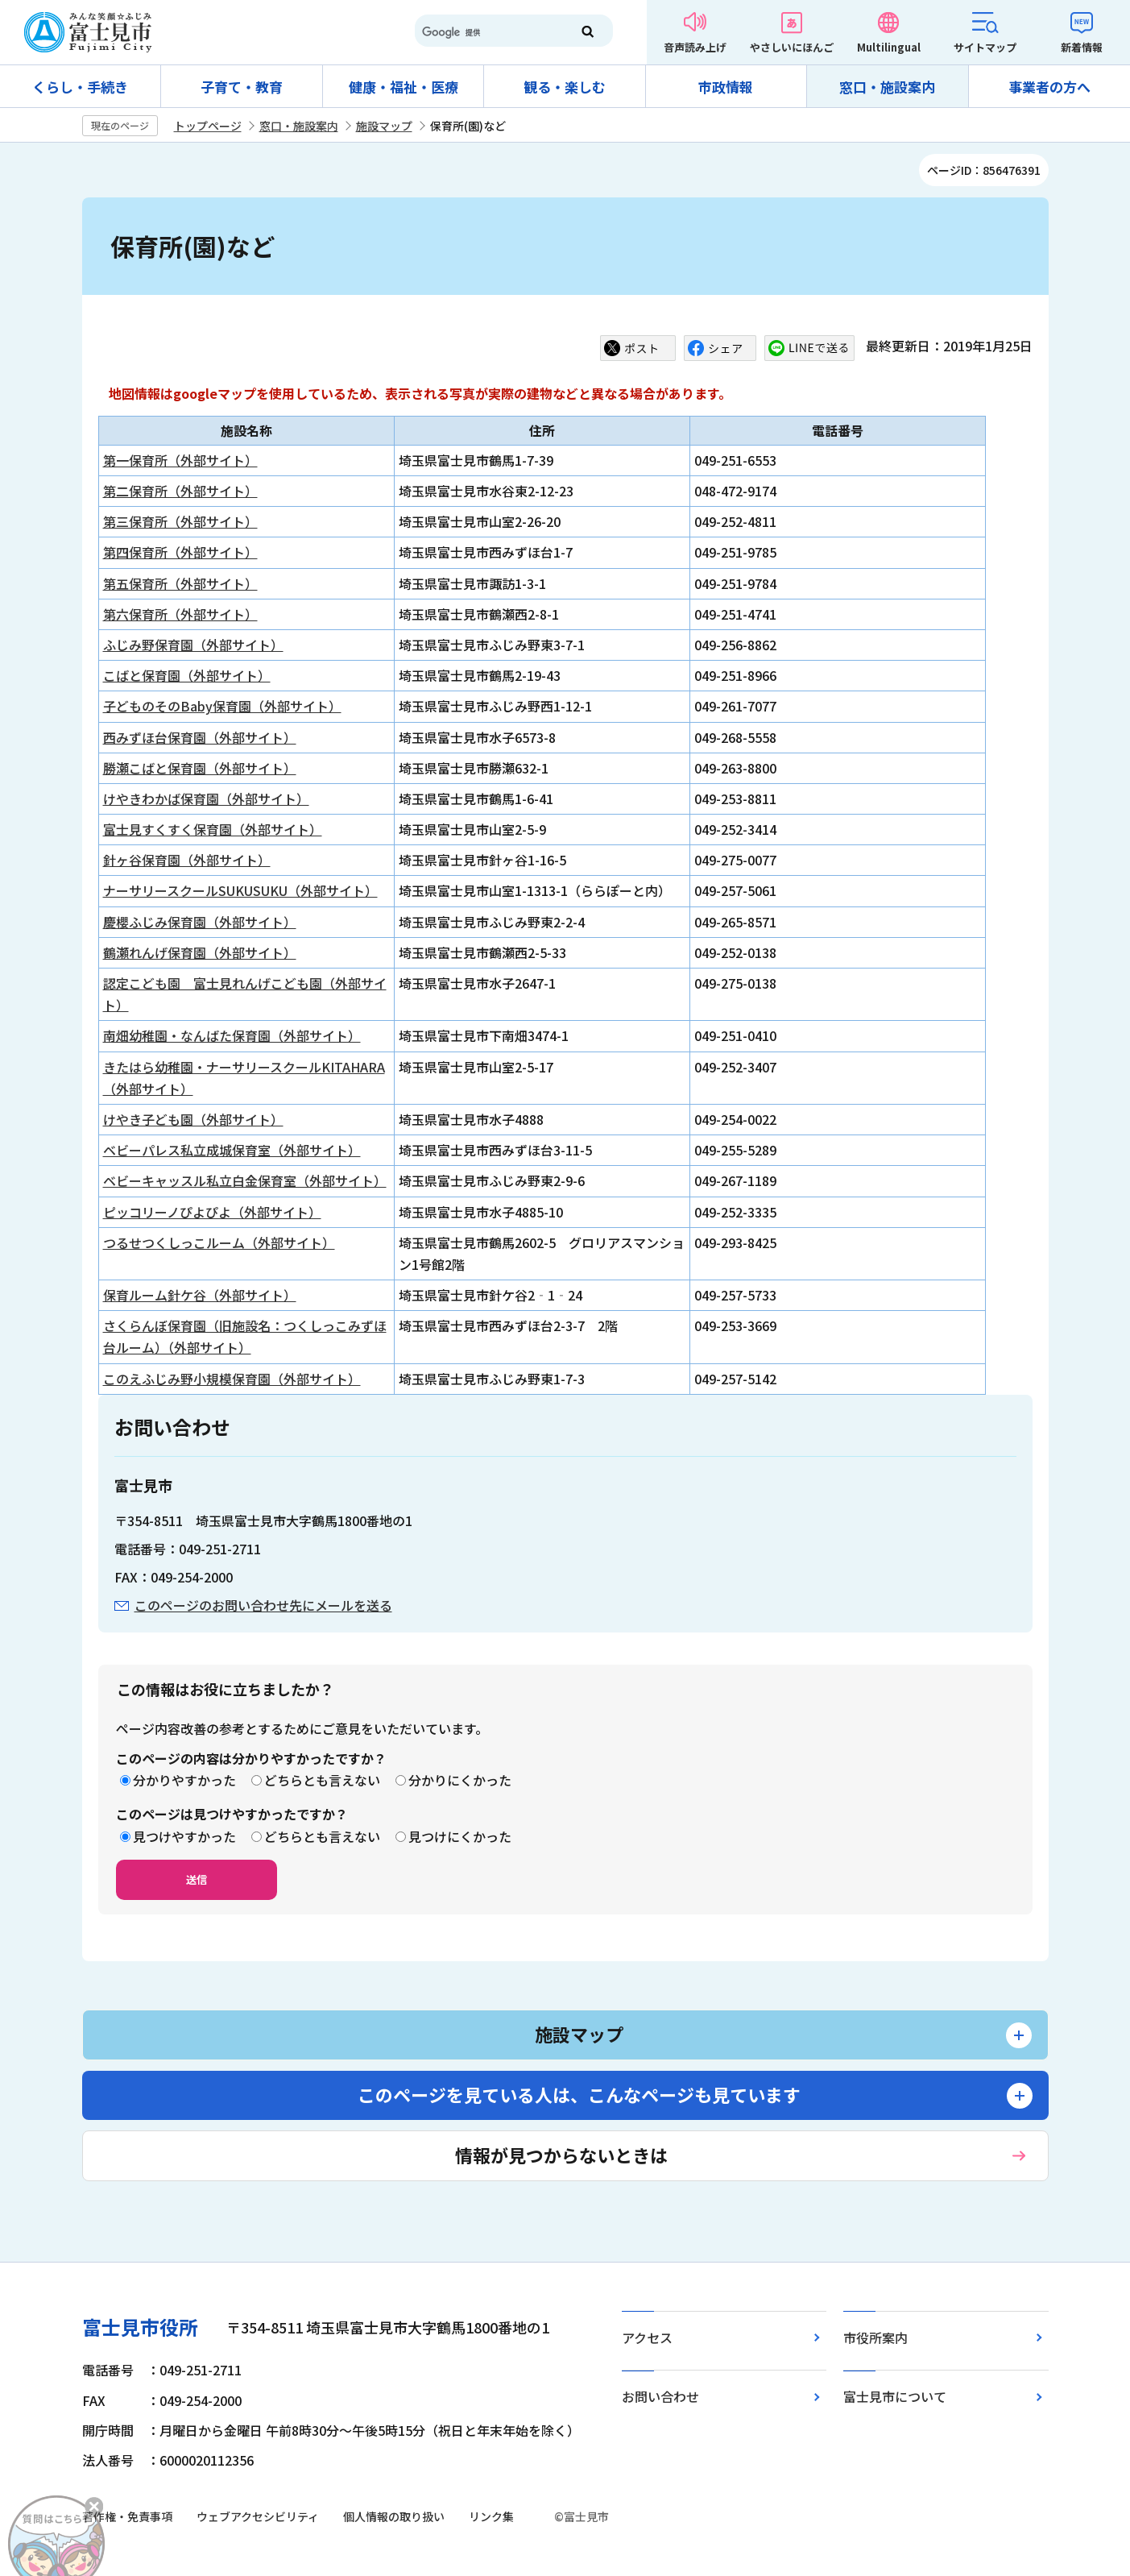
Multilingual (889, 47)
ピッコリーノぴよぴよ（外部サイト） (212, 1212)
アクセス (647, 2337)
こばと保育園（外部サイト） (187, 675)
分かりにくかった (459, 1780)
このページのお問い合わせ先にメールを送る (263, 1605)
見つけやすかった (184, 1836)
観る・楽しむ (565, 87)
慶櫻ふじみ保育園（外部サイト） (199, 921)
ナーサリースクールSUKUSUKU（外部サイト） (240, 890)
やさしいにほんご (792, 47)
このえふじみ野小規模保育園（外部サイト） (232, 1378)
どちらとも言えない (322, 1780)
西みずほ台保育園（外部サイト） (199, 737)
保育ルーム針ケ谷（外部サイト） (199, 1295)
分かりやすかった (184, 1780)
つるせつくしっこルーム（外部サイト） (219, 1242)
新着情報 (1082, 47)
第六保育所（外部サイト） (180, 614)
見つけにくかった (459, 1836)
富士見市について (894, 2396)
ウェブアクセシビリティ (258, 2516)
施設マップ (384, 126)
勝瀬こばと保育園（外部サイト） (199, 768)
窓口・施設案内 (887, 87)
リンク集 (491, 2516)
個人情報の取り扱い (394, 2516)
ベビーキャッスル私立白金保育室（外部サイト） (245, 1180)
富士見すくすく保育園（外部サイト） (212, 829)
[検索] (485, 32)
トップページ (208, 126)
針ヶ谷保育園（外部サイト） (187, 859)
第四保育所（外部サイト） (180, 552)
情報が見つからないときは (561, 2154)
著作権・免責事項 (127, 2516)
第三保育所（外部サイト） (180, 521)
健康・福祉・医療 (403, 87)
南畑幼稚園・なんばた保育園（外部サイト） (232, 1035)
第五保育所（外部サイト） (180, 583)
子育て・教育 (242, 87)
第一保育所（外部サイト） (180, 460)
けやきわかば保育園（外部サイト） (206, 798)
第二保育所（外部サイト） (180, 490)
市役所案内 (875, 2337)
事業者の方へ (1049, 87)
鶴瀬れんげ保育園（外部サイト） (199, 952)
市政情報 (725, 87)
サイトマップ (985, 47)
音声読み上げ (695, 47)
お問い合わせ (660, 2396)
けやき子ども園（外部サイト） (193, 1119)
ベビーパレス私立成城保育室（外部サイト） (232, 1149)
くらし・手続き (80, 87)
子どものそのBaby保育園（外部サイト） (222, 706)
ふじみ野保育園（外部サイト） (193, 644)
